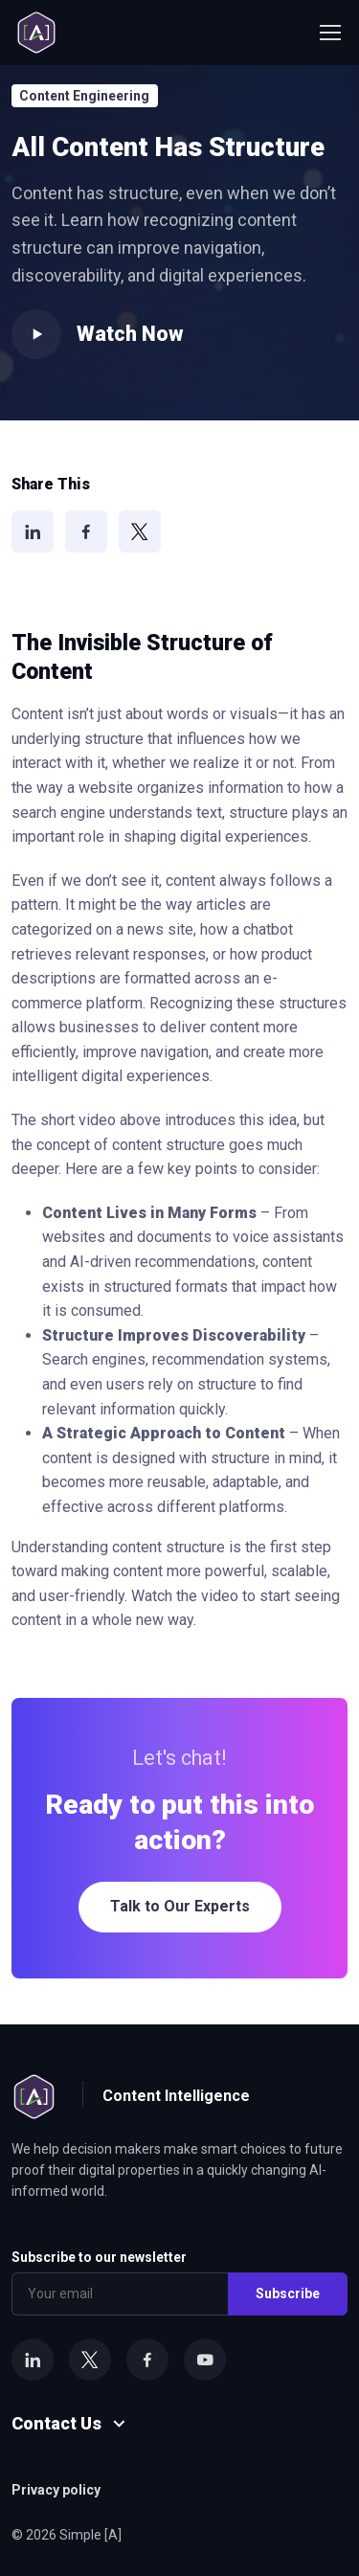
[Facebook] (86, 531)
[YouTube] (205, 2360)
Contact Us (56, 2423)
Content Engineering (84, 95)
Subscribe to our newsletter (99, 2257)
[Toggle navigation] (329, 32)
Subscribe (288, 2293)
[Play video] (36, 334)
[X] (140, 531)
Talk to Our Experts (180, 1906)
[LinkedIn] (32, 531)
